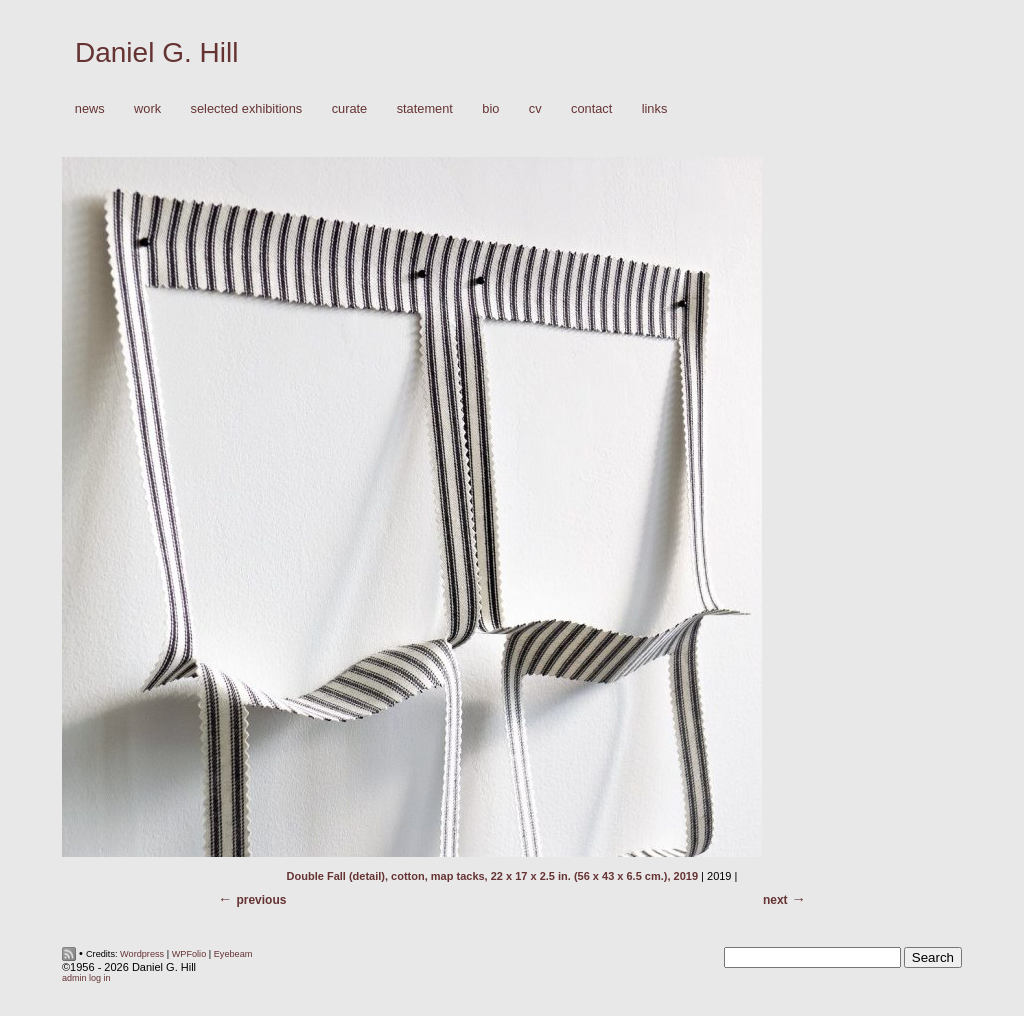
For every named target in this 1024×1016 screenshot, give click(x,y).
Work (142, 109)
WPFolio (189, 954)
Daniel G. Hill (156, 52)
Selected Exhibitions (247, 108)
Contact (591, 108)
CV (535, 108)
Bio (490, 108)
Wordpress (142, 954)
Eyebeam (233, 954)
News (90, 108)
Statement (425, 108)
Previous (261, 900)
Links (655, 108)
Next (775, 900)
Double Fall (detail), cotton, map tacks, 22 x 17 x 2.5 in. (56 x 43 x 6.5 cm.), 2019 (492, 876)
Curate (350, 108)
